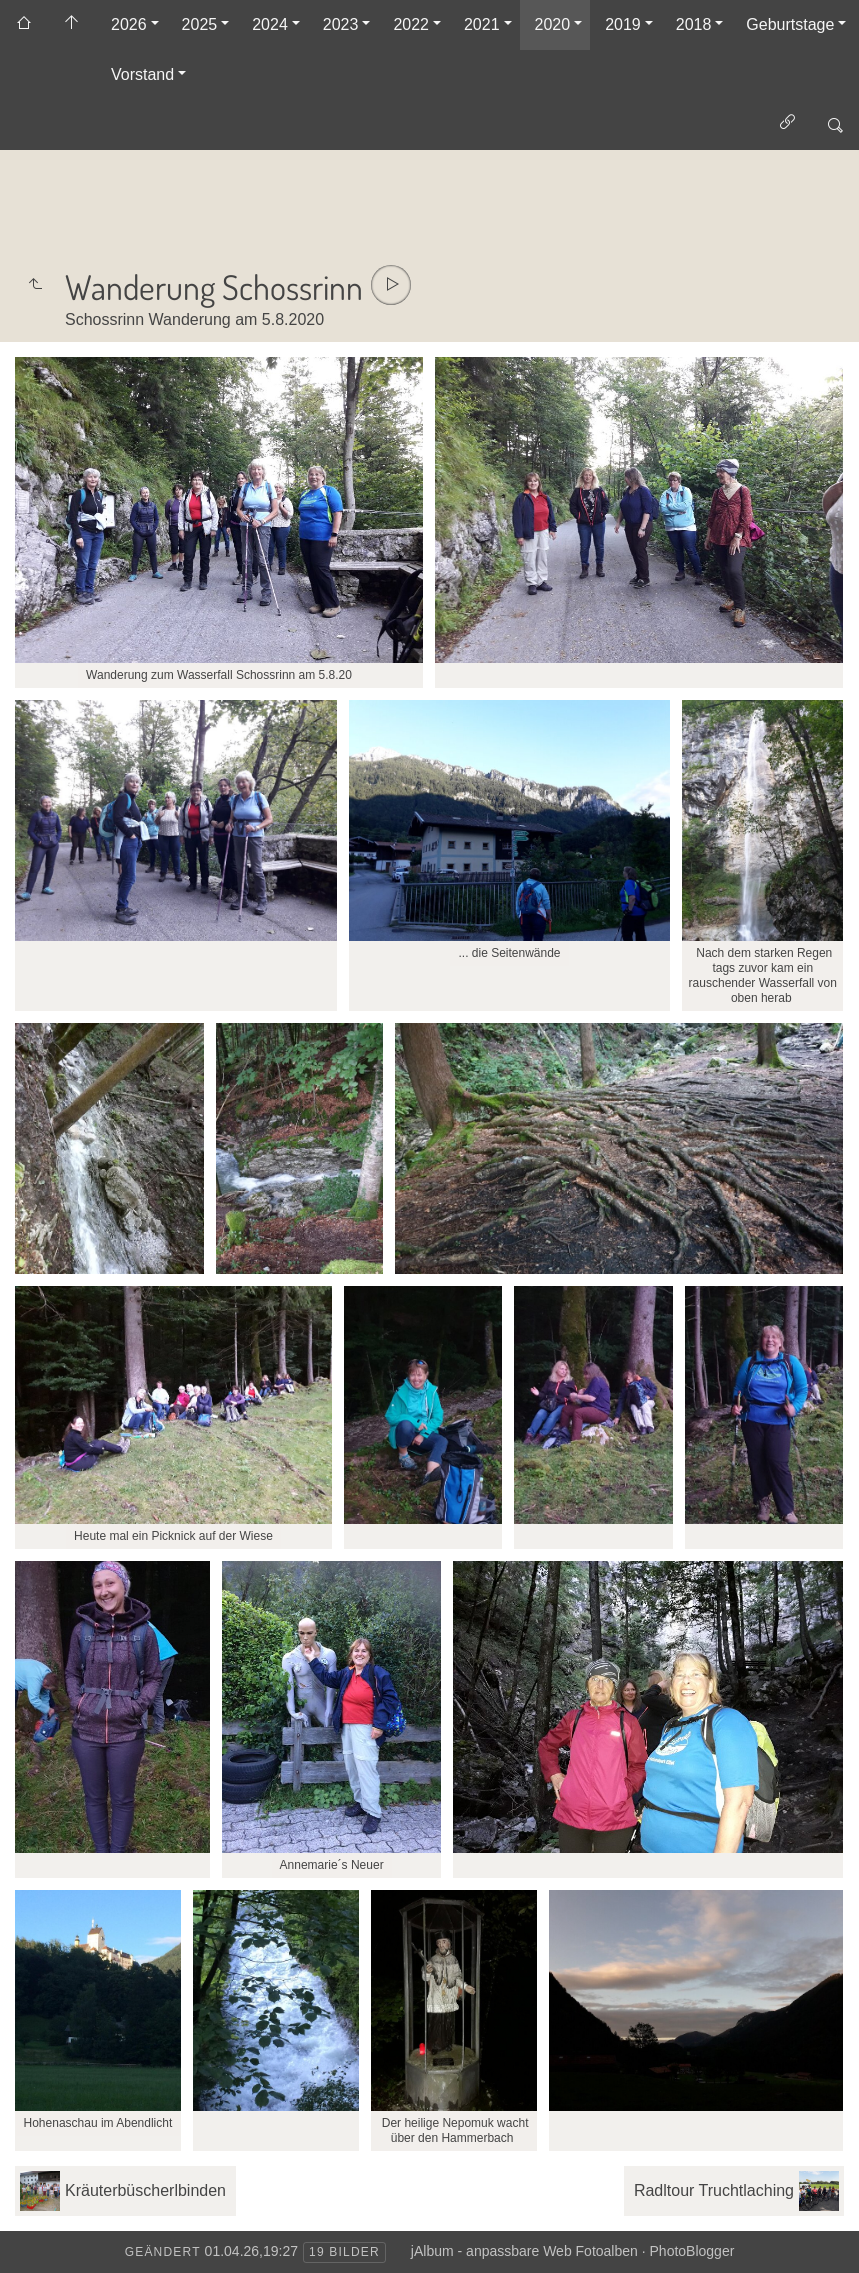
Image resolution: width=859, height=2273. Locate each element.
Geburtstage (790, 24)
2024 (270, 24)
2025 (200, 24)
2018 (694, 24)
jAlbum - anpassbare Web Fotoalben (524, 2251)
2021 (482, 24)
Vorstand (142, 74)
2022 (411, 24)
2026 (129, 24)
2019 (623, 24)
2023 (341, 24)
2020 (553, 24)
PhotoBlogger (692, 2251)
